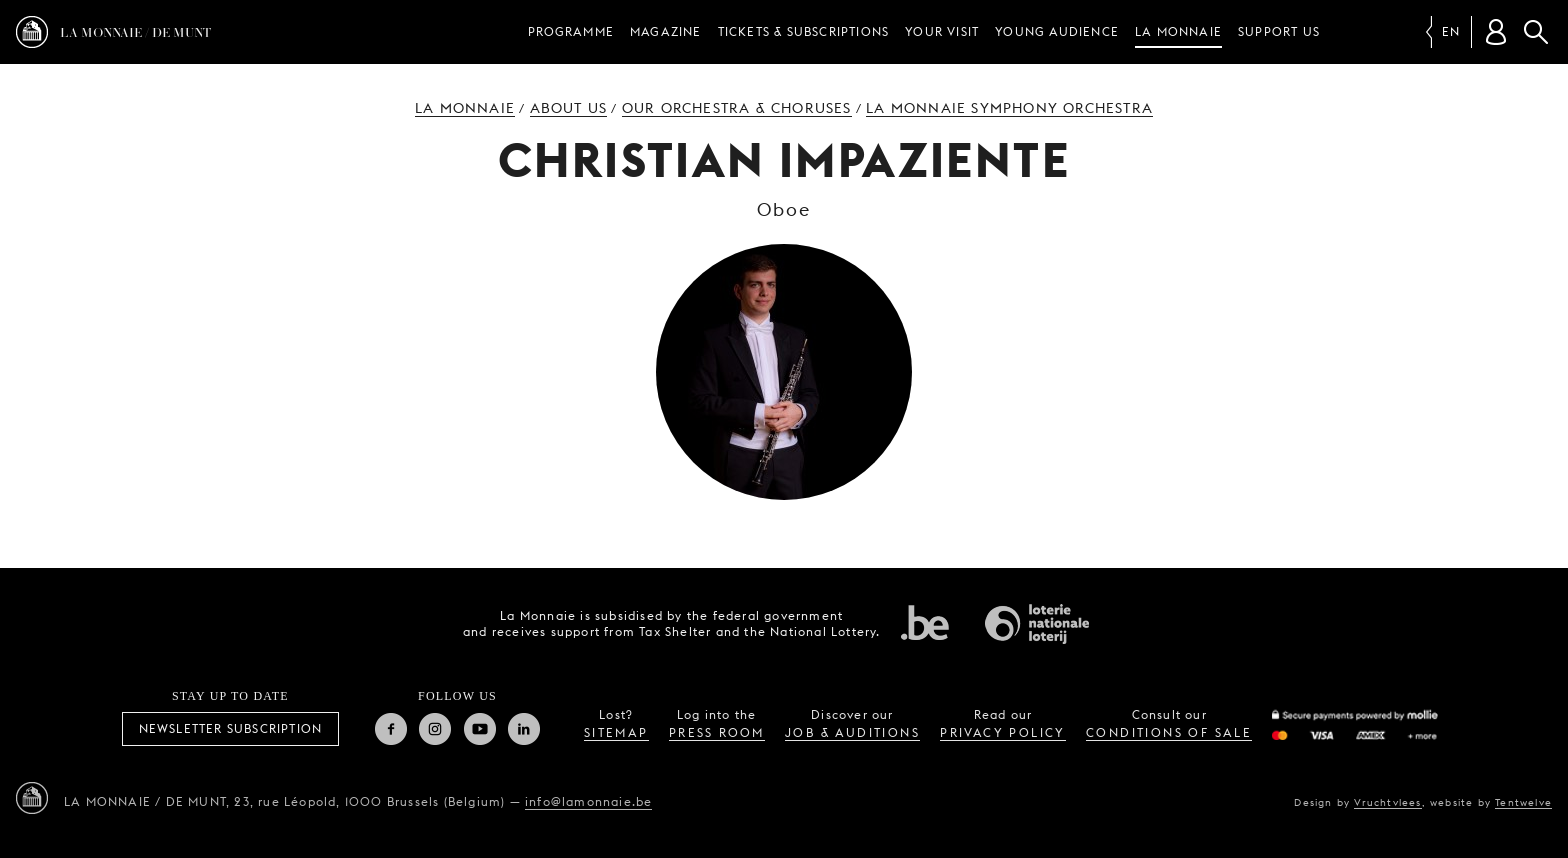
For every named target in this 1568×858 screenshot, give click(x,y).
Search (1536, 32)
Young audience (1057, 31)
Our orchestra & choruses (737, 108)
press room (717, 732)
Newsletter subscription (231, 728)
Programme (571, 31)
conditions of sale (1169, 732)
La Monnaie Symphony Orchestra (1009, 108)
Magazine (666, 31)
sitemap (616, 732)
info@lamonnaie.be (588, 801)
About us (569, 108)
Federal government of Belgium (925, 622)
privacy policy (1003, 732)
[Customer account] (1496, 32)
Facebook (391, 729)
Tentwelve (1523, 802)
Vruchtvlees (1387, 802)
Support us (1279, 31)
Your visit (942, 31)
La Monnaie (1178, 31)
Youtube (480, 729)
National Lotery (1037, 624)
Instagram (435, 729)
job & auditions (852, 732)
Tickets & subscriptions (804, 31)
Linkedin (524, 729)
